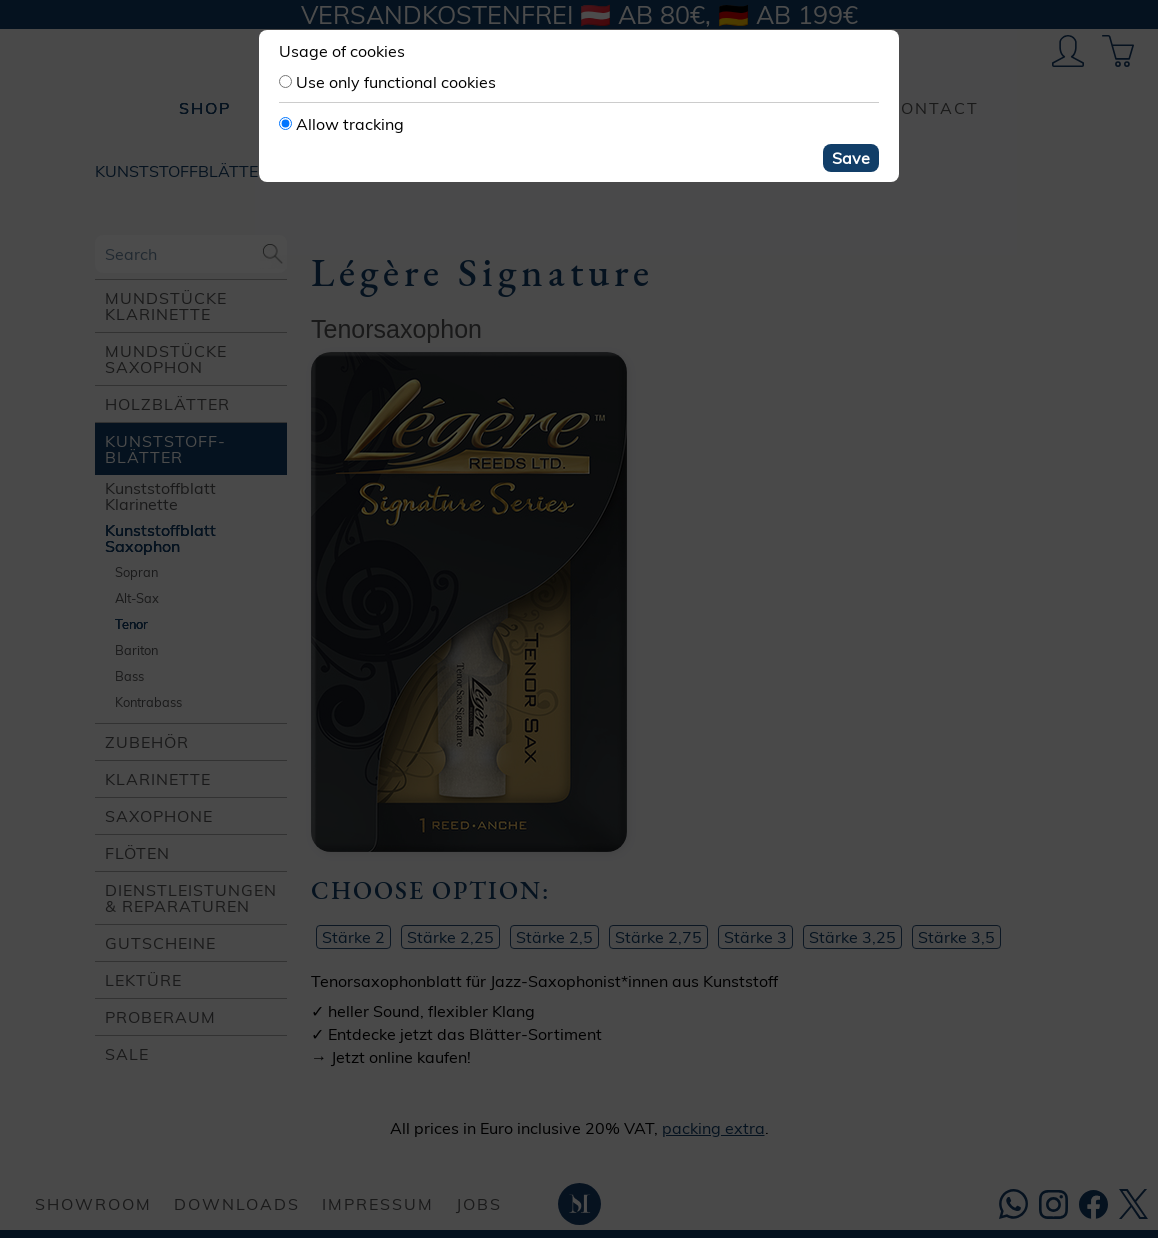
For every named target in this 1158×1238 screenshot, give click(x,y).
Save (851, 158)
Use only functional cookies (396, 82)
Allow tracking (350, 124)
